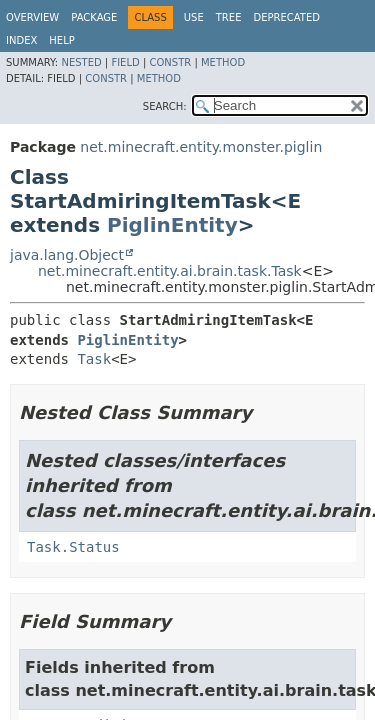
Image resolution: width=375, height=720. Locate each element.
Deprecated (286, 17)
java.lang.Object (67, 255)
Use (194, 17)
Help (61, 40)
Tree (229, 17)
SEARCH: (165, 106)
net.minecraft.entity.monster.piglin (201, 147)
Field (125, 62)
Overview (32, 17)
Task (94, 359)
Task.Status (73, 547)
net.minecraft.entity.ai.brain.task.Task (170, 271)
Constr (170, 62)
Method (223, 62)
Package (94, 17)
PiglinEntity (172, 225)
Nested (81, 62)
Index (21, 40)
